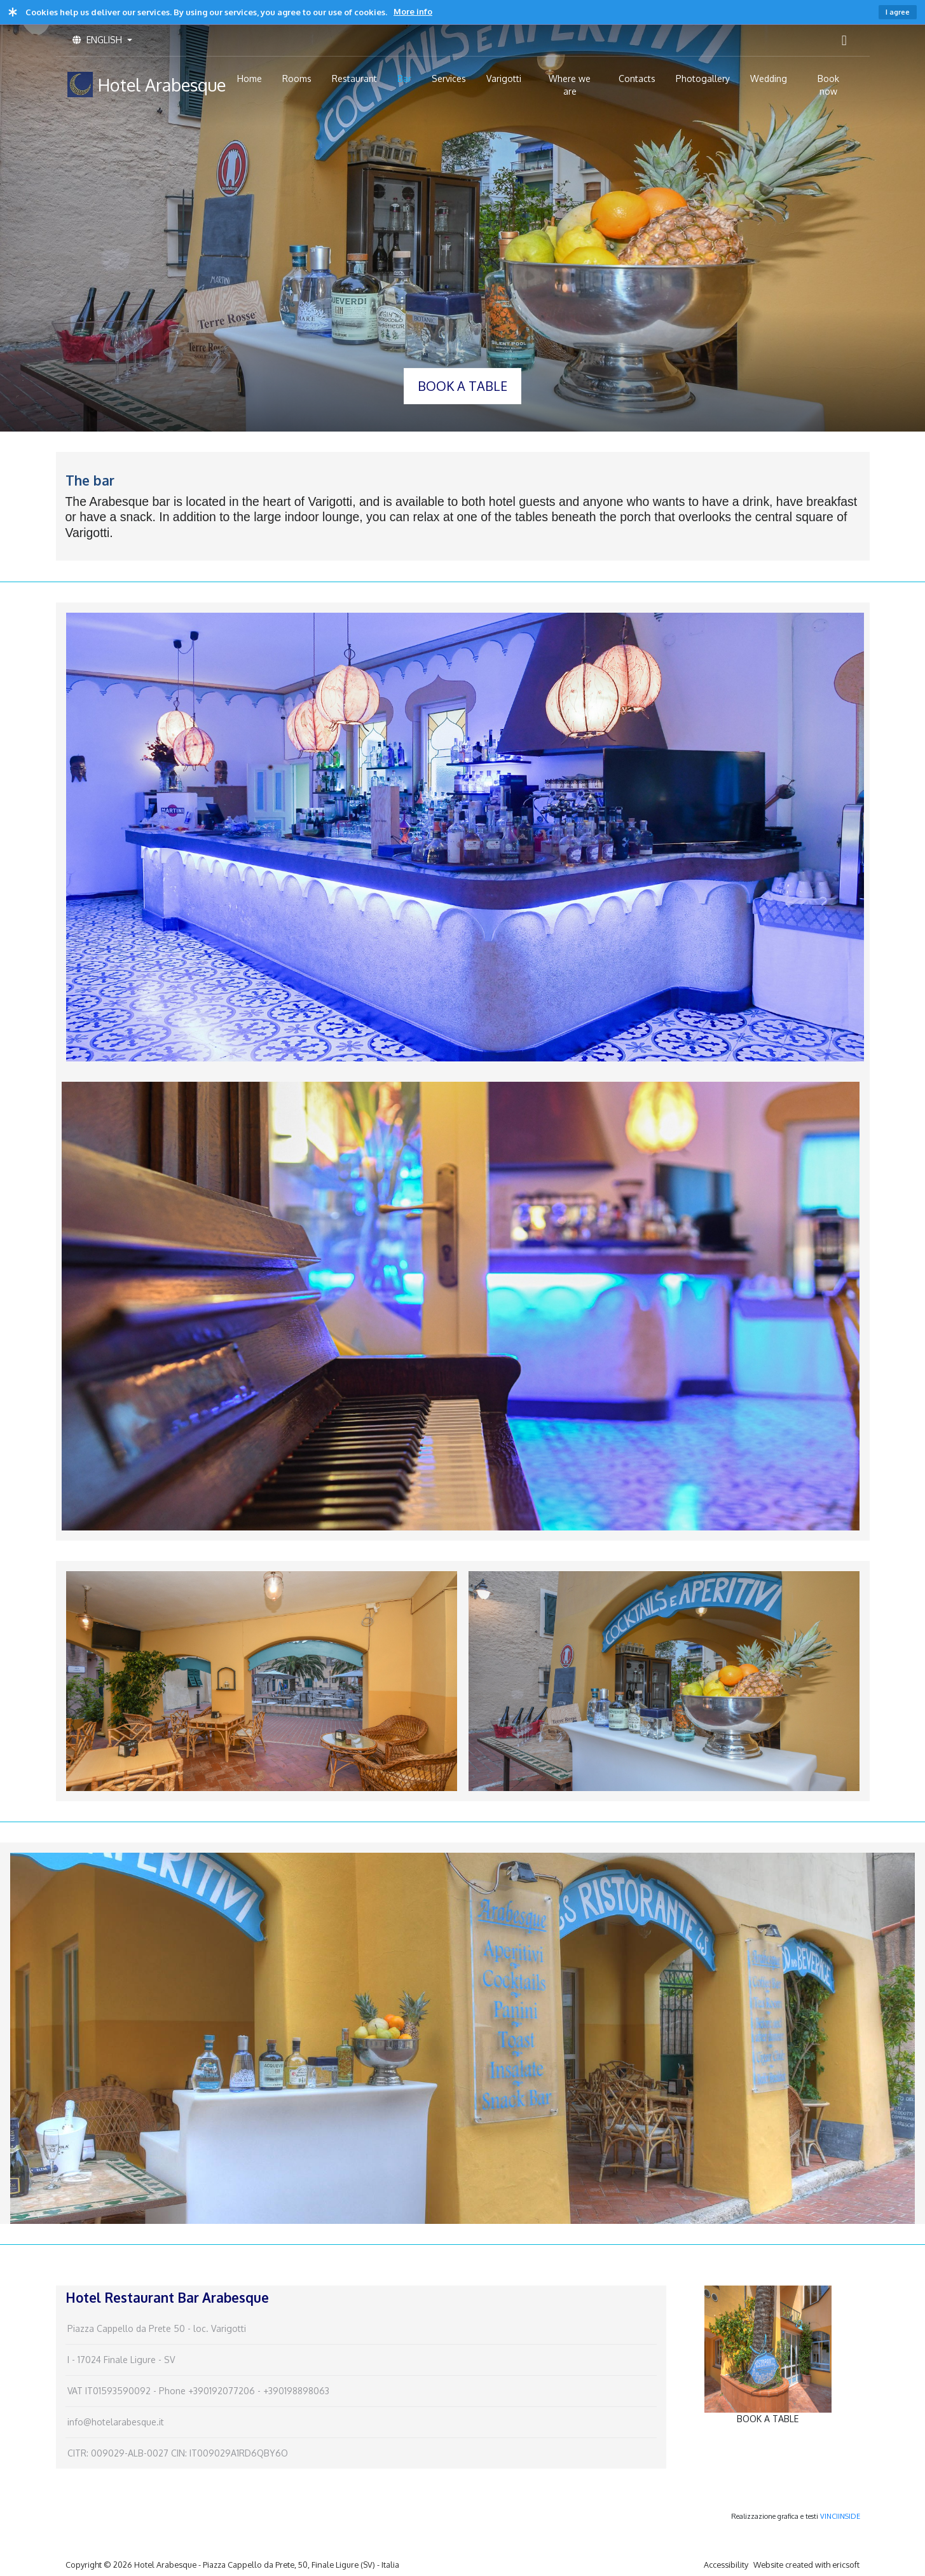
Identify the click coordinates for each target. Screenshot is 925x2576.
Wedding (768, 78)
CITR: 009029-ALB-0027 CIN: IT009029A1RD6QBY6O (177, 2453)
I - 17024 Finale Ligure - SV (121, 2359)
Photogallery (703, 78)
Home (249, 78)
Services (449, 78)
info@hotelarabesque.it (115, 2421)
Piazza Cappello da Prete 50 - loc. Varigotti (156, 2328)
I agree (898, 12)
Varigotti (503, 78)
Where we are (570, 85)
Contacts (637, 78)
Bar (404, 78)
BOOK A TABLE (462, 386)
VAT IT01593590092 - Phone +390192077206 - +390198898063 (198, 2390)
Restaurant (354, 78)
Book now (828, 85)
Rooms (297, 78)
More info (413, 11)
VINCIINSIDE (840, 2516)
